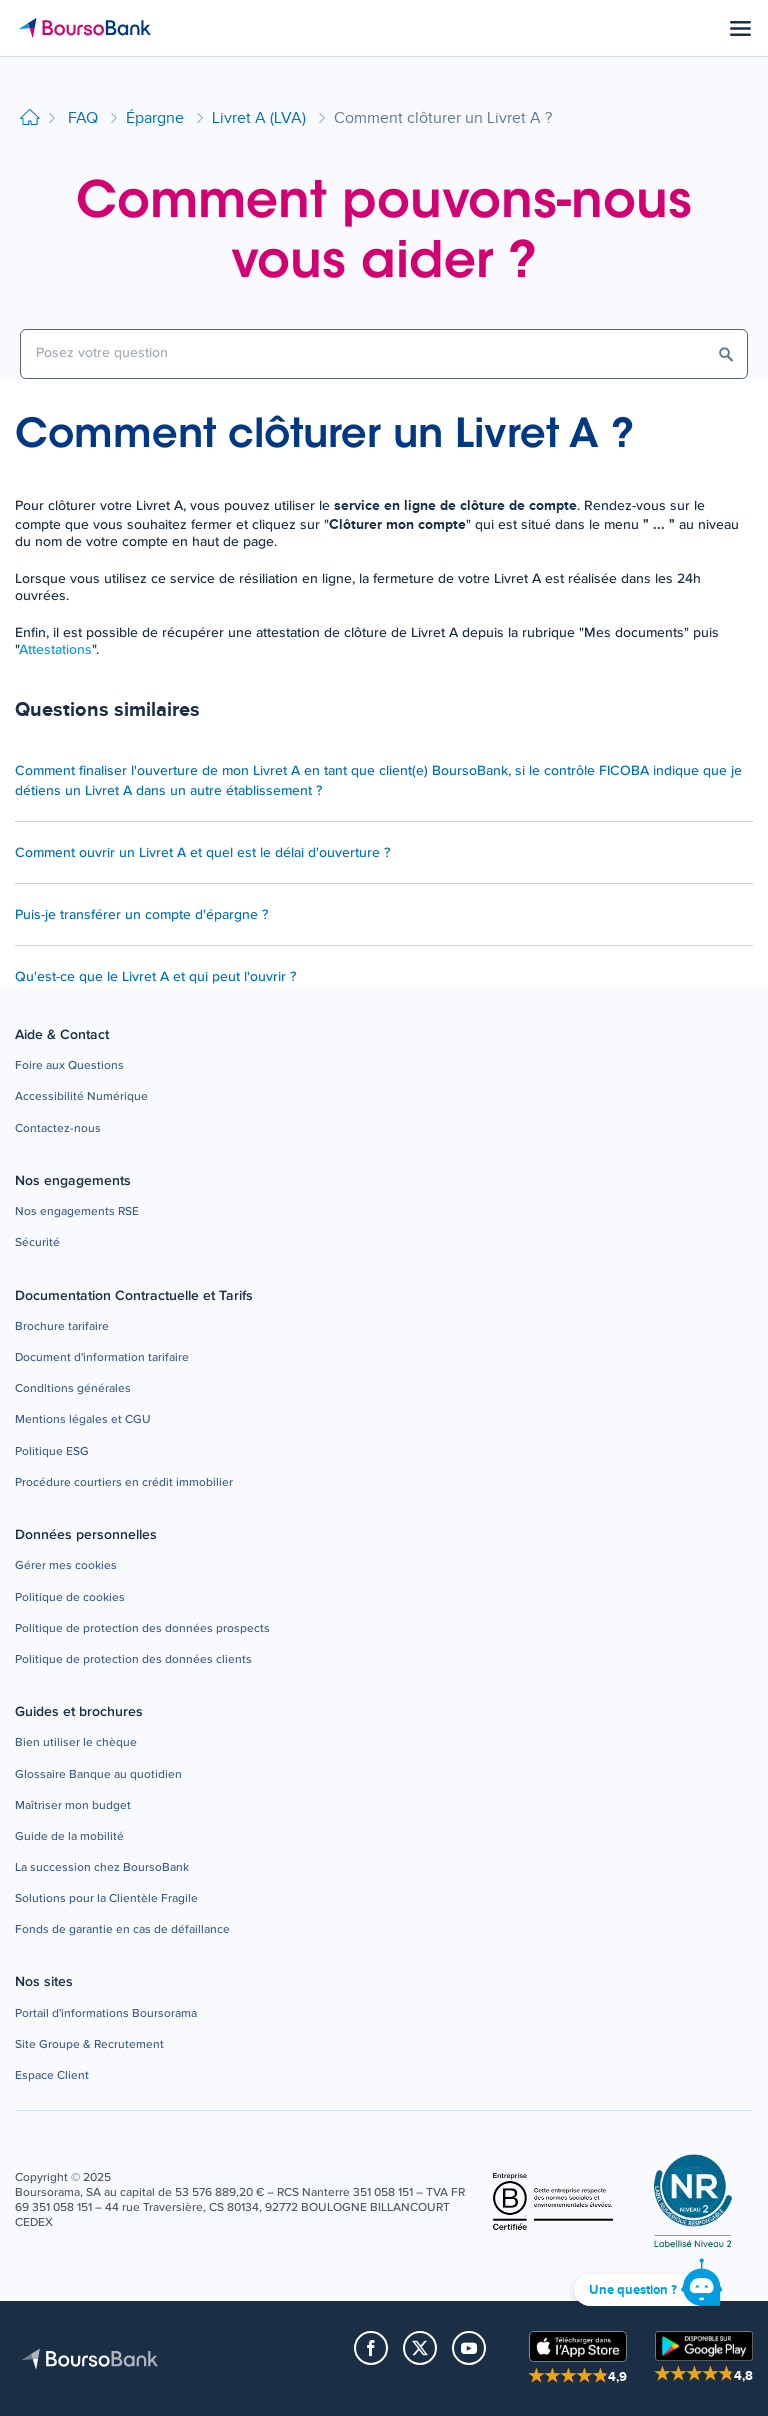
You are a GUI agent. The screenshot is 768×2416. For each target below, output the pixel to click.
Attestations (55, 650)
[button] (69, 1066)
